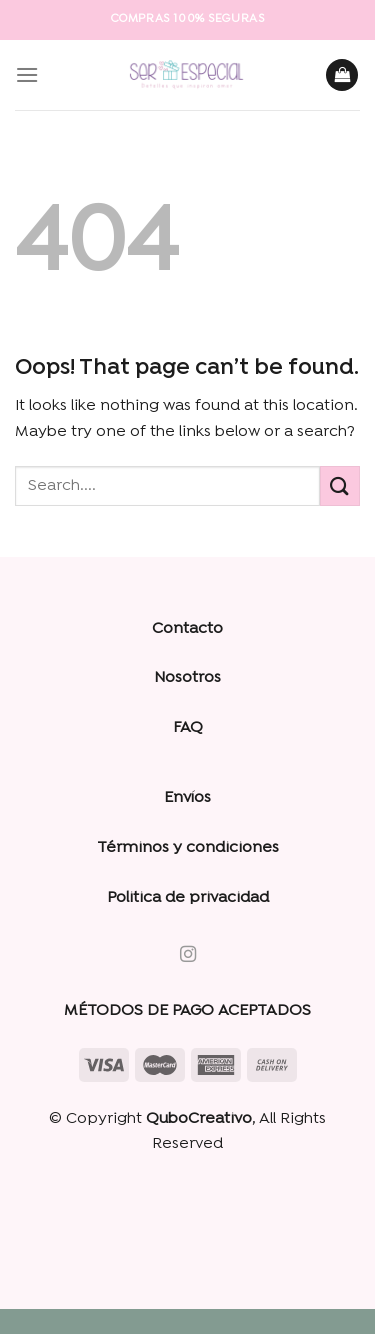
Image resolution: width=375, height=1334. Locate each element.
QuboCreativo (199, 1119)
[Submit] (340, 485)
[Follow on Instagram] (187, 955)
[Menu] (27, 74)
